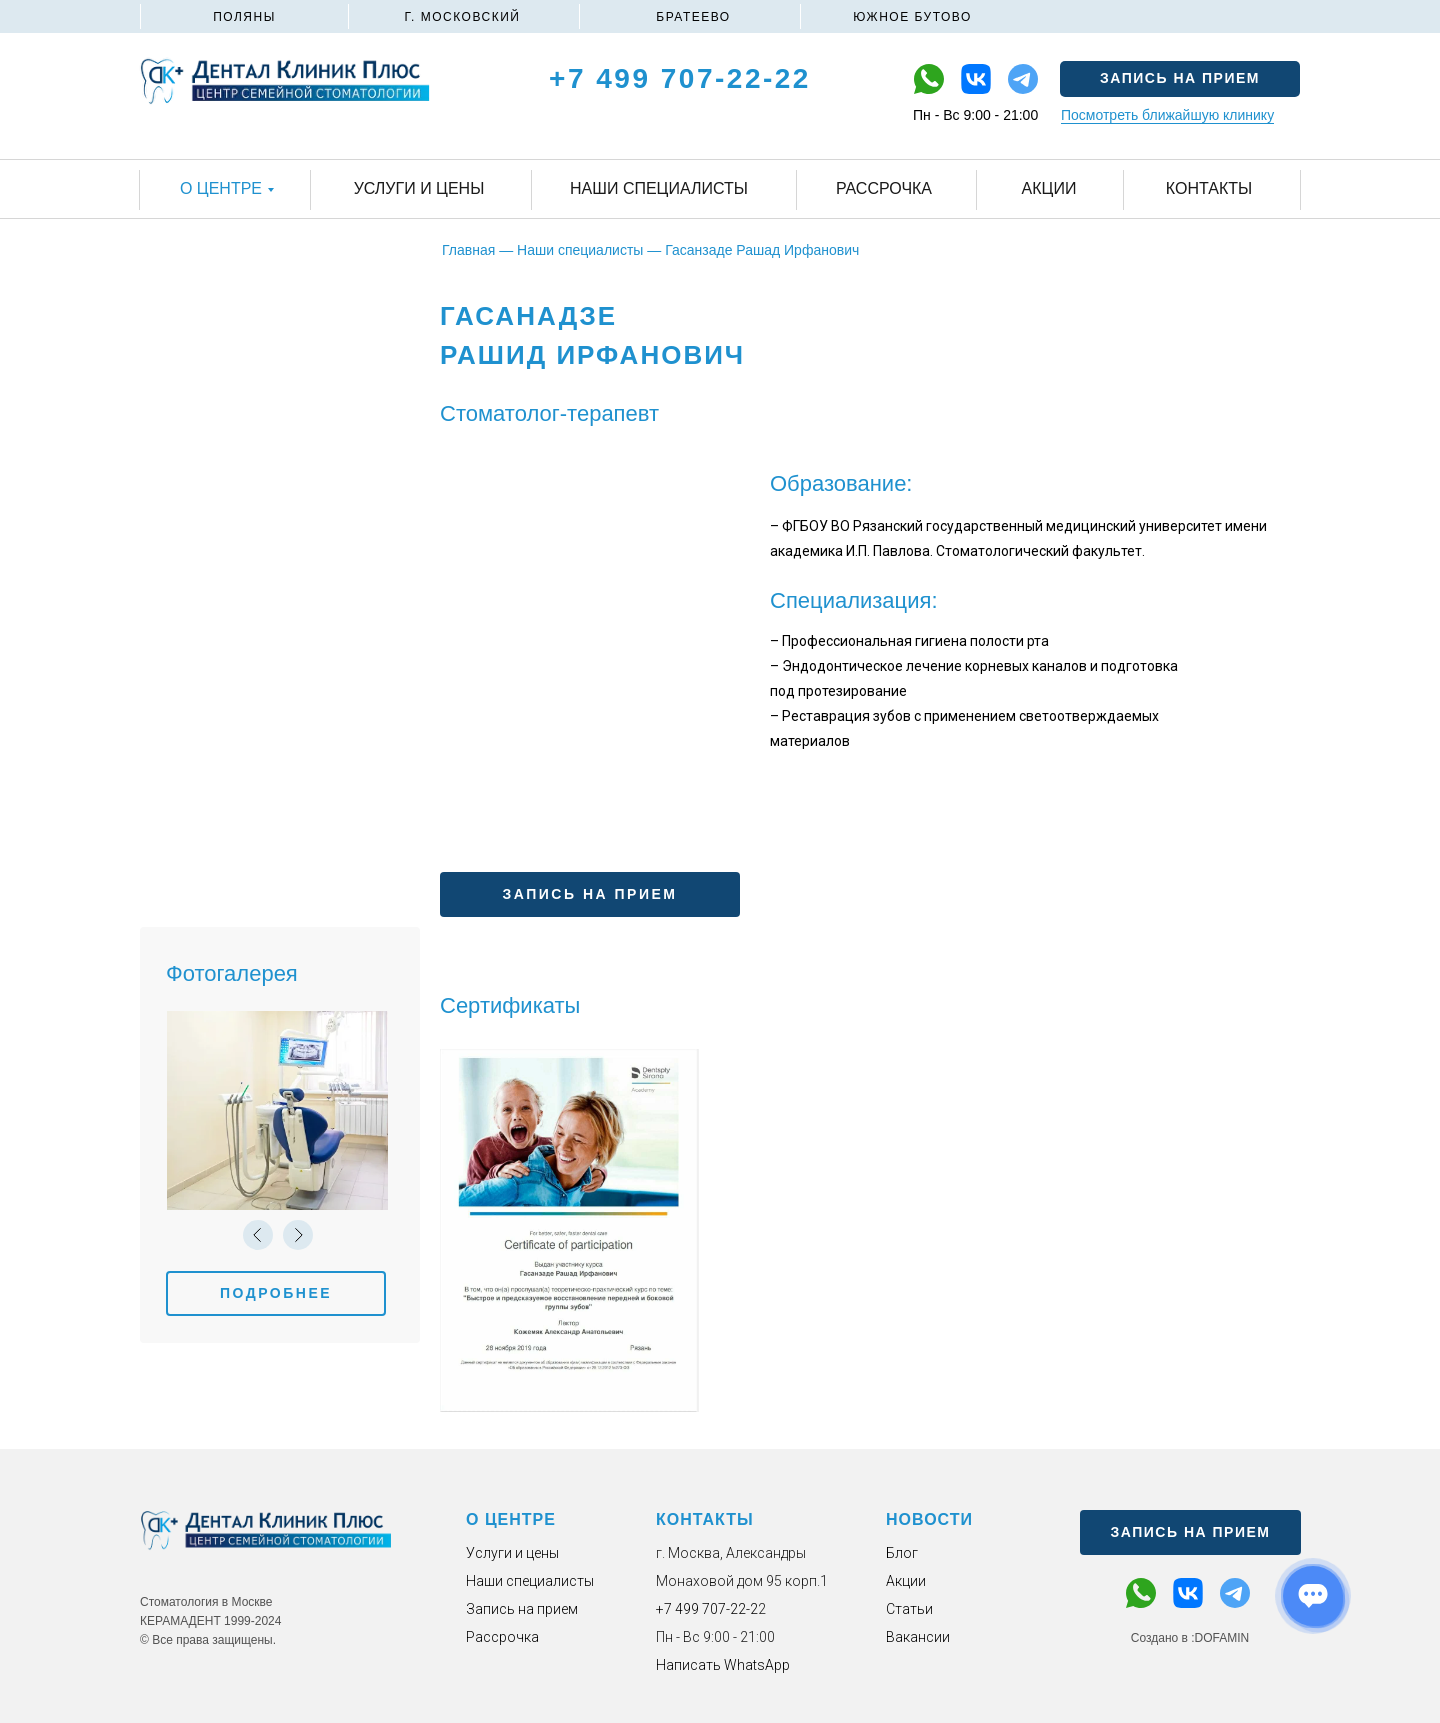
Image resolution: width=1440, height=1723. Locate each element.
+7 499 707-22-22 (680, 78)
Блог (902, 1553)
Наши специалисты (530, 1581)
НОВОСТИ (929, 1519)
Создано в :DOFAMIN (1190, 1638)
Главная (468, 250)
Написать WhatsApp (723, 1665)
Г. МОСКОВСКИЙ (463, 17)
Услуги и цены (512, 1553)
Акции (906, 1581)
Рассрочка (502, 1637)
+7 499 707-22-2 (707, 1609)
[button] (1180, 79)
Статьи (909, 1609)
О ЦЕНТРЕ (511, 1519)
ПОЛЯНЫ (244, 17)
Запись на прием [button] (522, 1609)
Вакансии (918, 1637)
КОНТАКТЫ (705, 1519)
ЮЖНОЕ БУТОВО (912, 17)
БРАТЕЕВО (693, 17)
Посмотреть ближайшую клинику (1167, 115)
